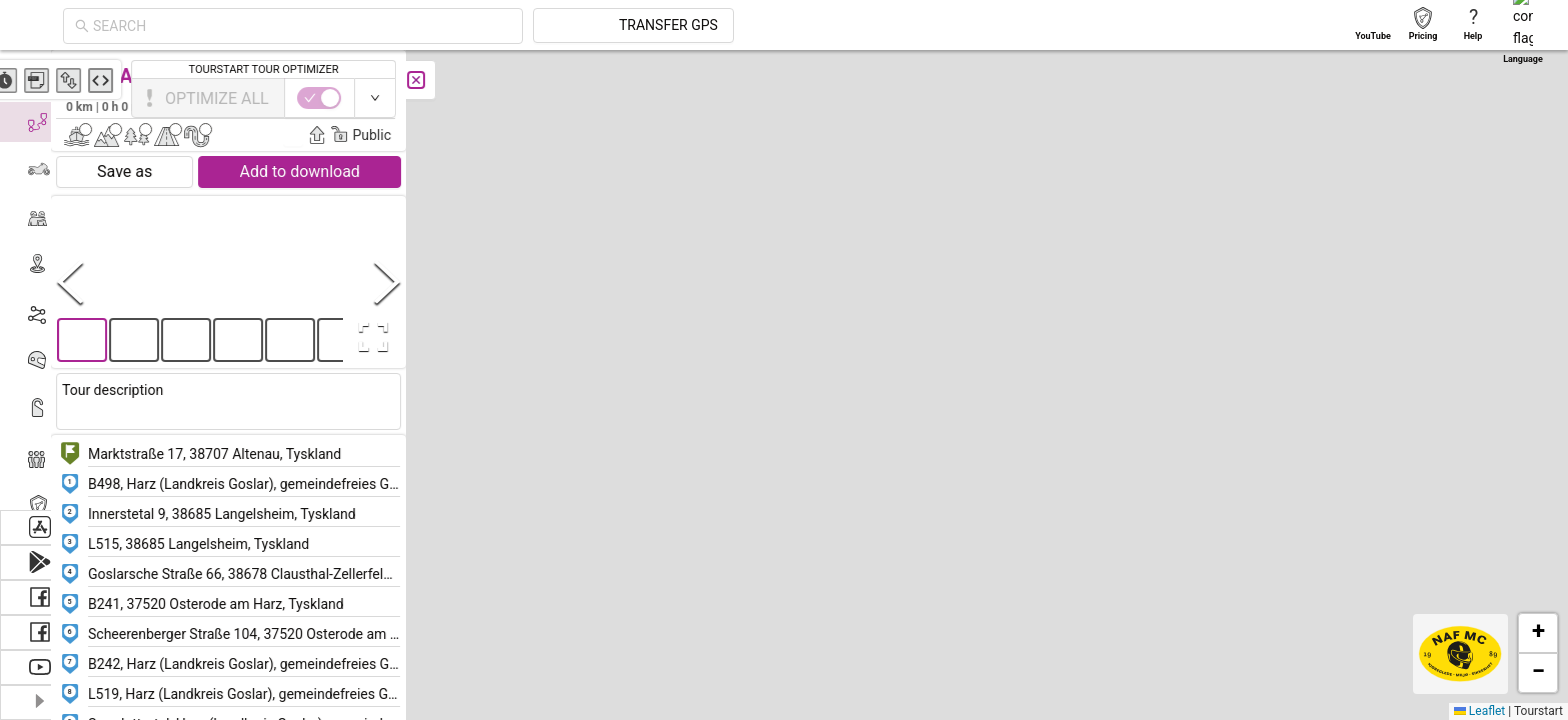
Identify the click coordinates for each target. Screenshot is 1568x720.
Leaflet (1479, 711)
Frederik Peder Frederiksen (336, 106)
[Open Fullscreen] (398, 337)
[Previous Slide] (99, 281)
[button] (993, 296)
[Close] (445, 80)
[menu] (40, 280)
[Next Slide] (416, 281)
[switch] (1481, 98)
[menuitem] (39, 74)
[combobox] (482, 26)
